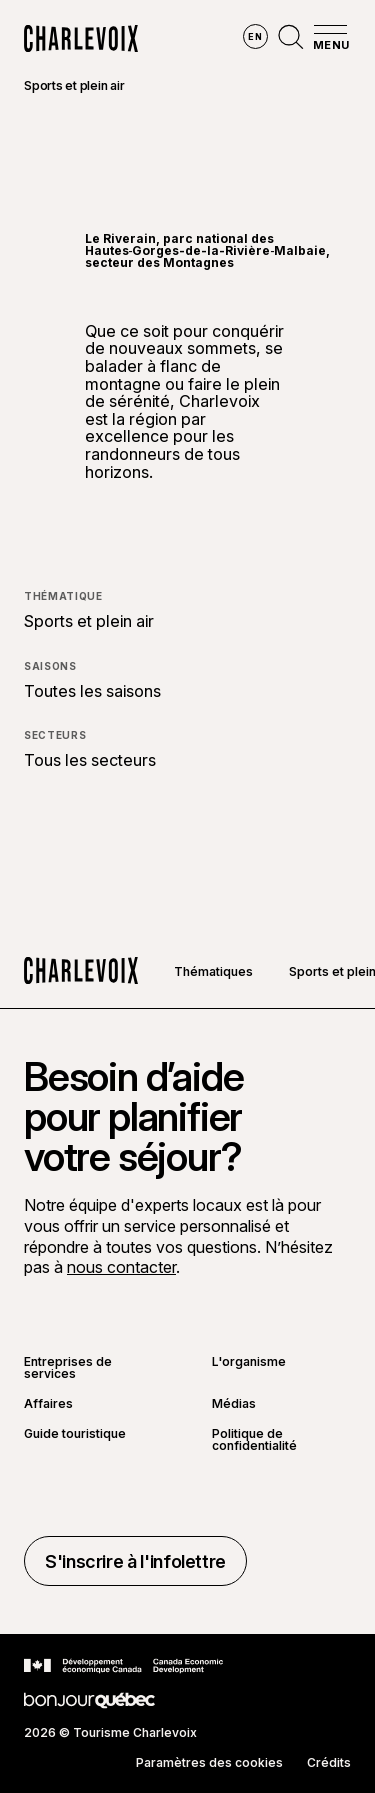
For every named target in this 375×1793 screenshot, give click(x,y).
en (255, 36)
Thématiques (213, 971)
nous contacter (121, 1267)
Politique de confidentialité (254, 1440)
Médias (234, 1404)
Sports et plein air (74, 85)
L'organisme (249, 1362)
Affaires (48, 1404)
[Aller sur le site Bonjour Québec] (89, 1700)
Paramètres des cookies (209, 1763)
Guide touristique (75, 1434)
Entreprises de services (68, 1368)
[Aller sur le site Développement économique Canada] (123, 1666)
